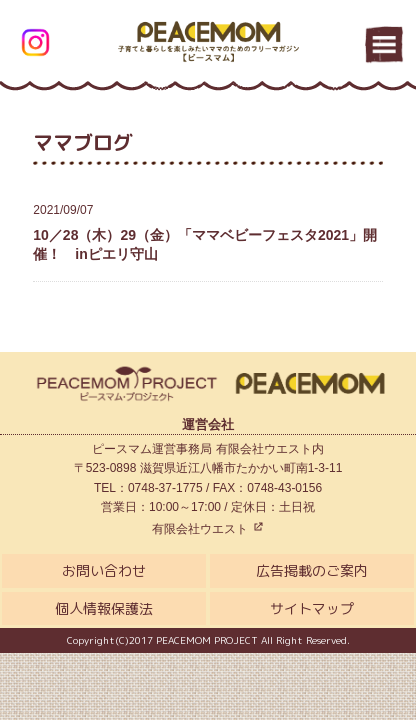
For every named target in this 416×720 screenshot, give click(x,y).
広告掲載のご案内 (312, 570)
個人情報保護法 (104, 608)
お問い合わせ (104, 570)
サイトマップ (312, 608)
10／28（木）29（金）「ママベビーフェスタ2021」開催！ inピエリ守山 (207, 231)
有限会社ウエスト (207, 529)
